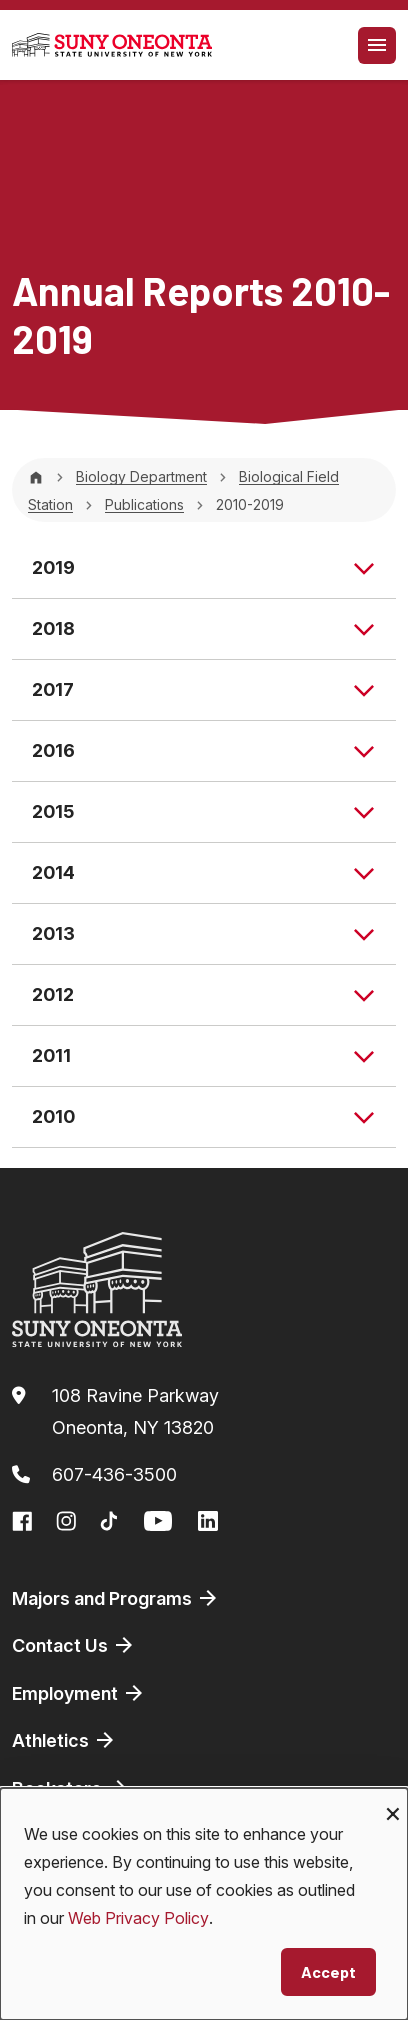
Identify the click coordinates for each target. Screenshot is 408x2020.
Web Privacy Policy (138, 1918)
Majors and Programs (116, 1598)
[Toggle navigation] (377, 45)
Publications (144, 504)
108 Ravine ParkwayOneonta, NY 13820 (135, 1411)
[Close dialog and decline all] (393, 1800)
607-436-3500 (114, 1474)
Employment (79, 1693)
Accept (328, 1971)
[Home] (36, 476)
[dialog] (204, 1904)
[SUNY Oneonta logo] (112, 45)
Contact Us (74, 1645)
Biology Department (141, 476)
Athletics (64, 1740)
